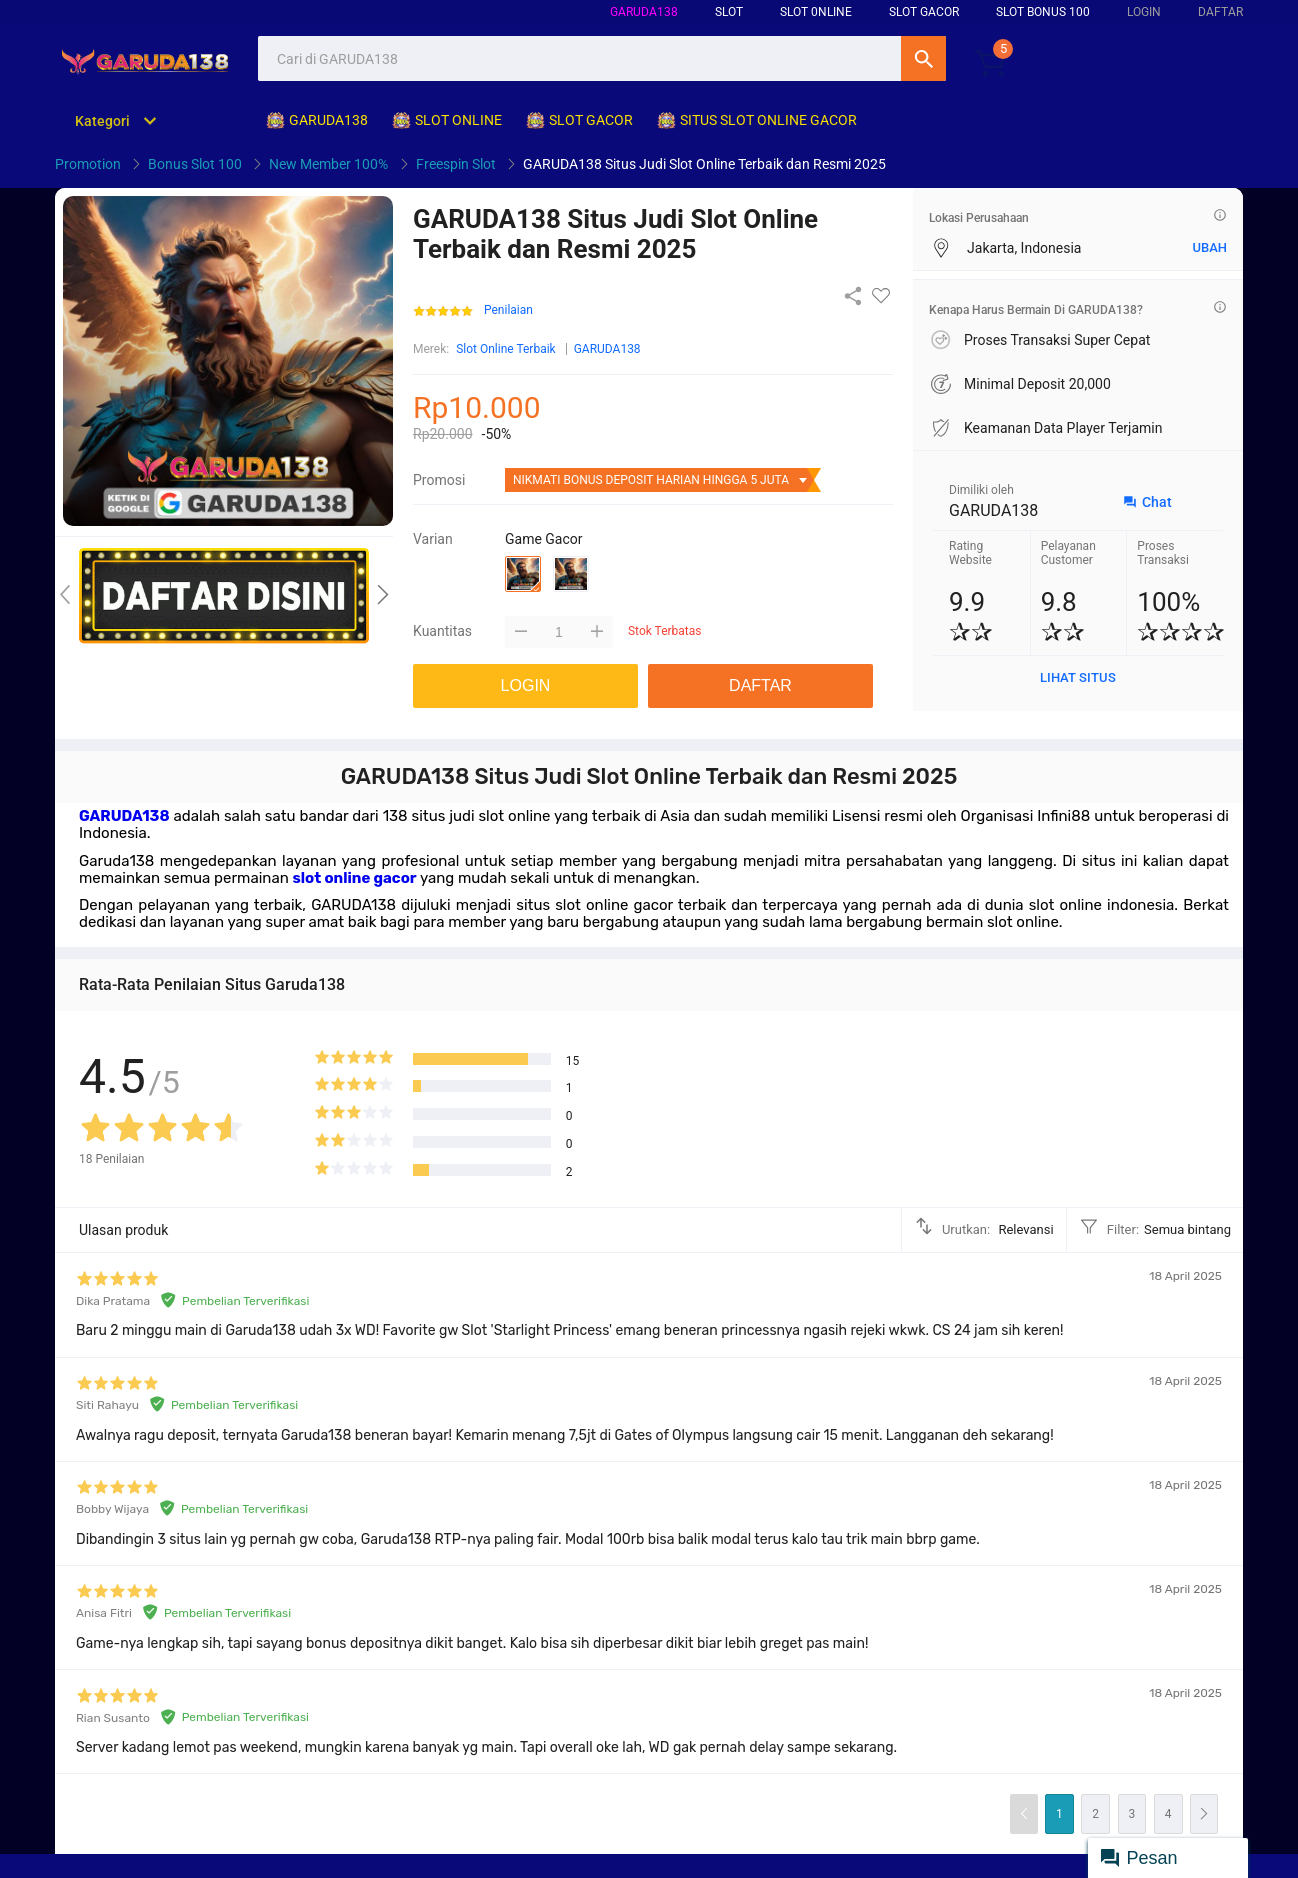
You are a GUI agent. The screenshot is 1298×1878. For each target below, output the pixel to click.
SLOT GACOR (924, 12)
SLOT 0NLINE (816, 12)
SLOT (729, 12)
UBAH (1209, 247)
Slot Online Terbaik (506, 349)
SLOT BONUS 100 (1043, 12)
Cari (923, 58)
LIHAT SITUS (1078, 677)
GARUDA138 (644, 12)
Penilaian (508, 310)
